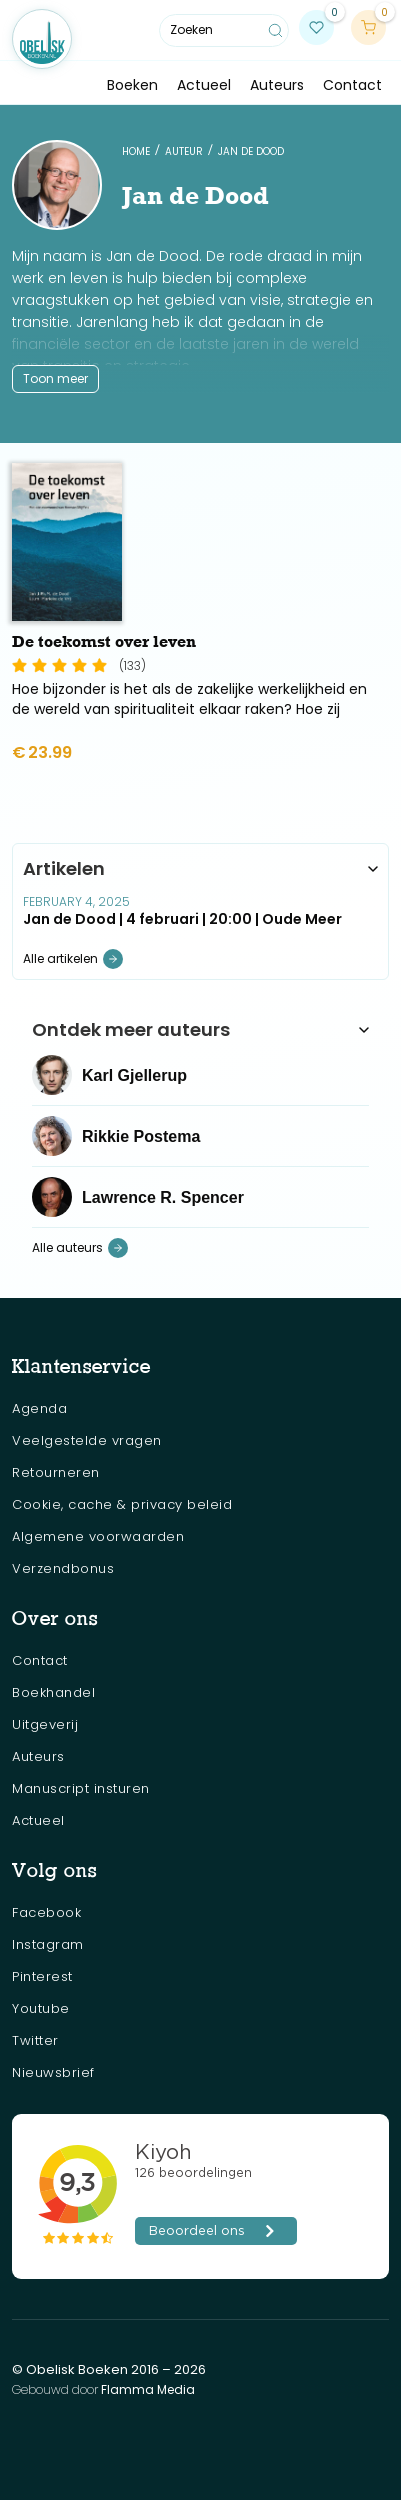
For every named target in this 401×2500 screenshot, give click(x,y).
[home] (42, 39)
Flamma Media (148, 2389)
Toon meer (55, 378)
